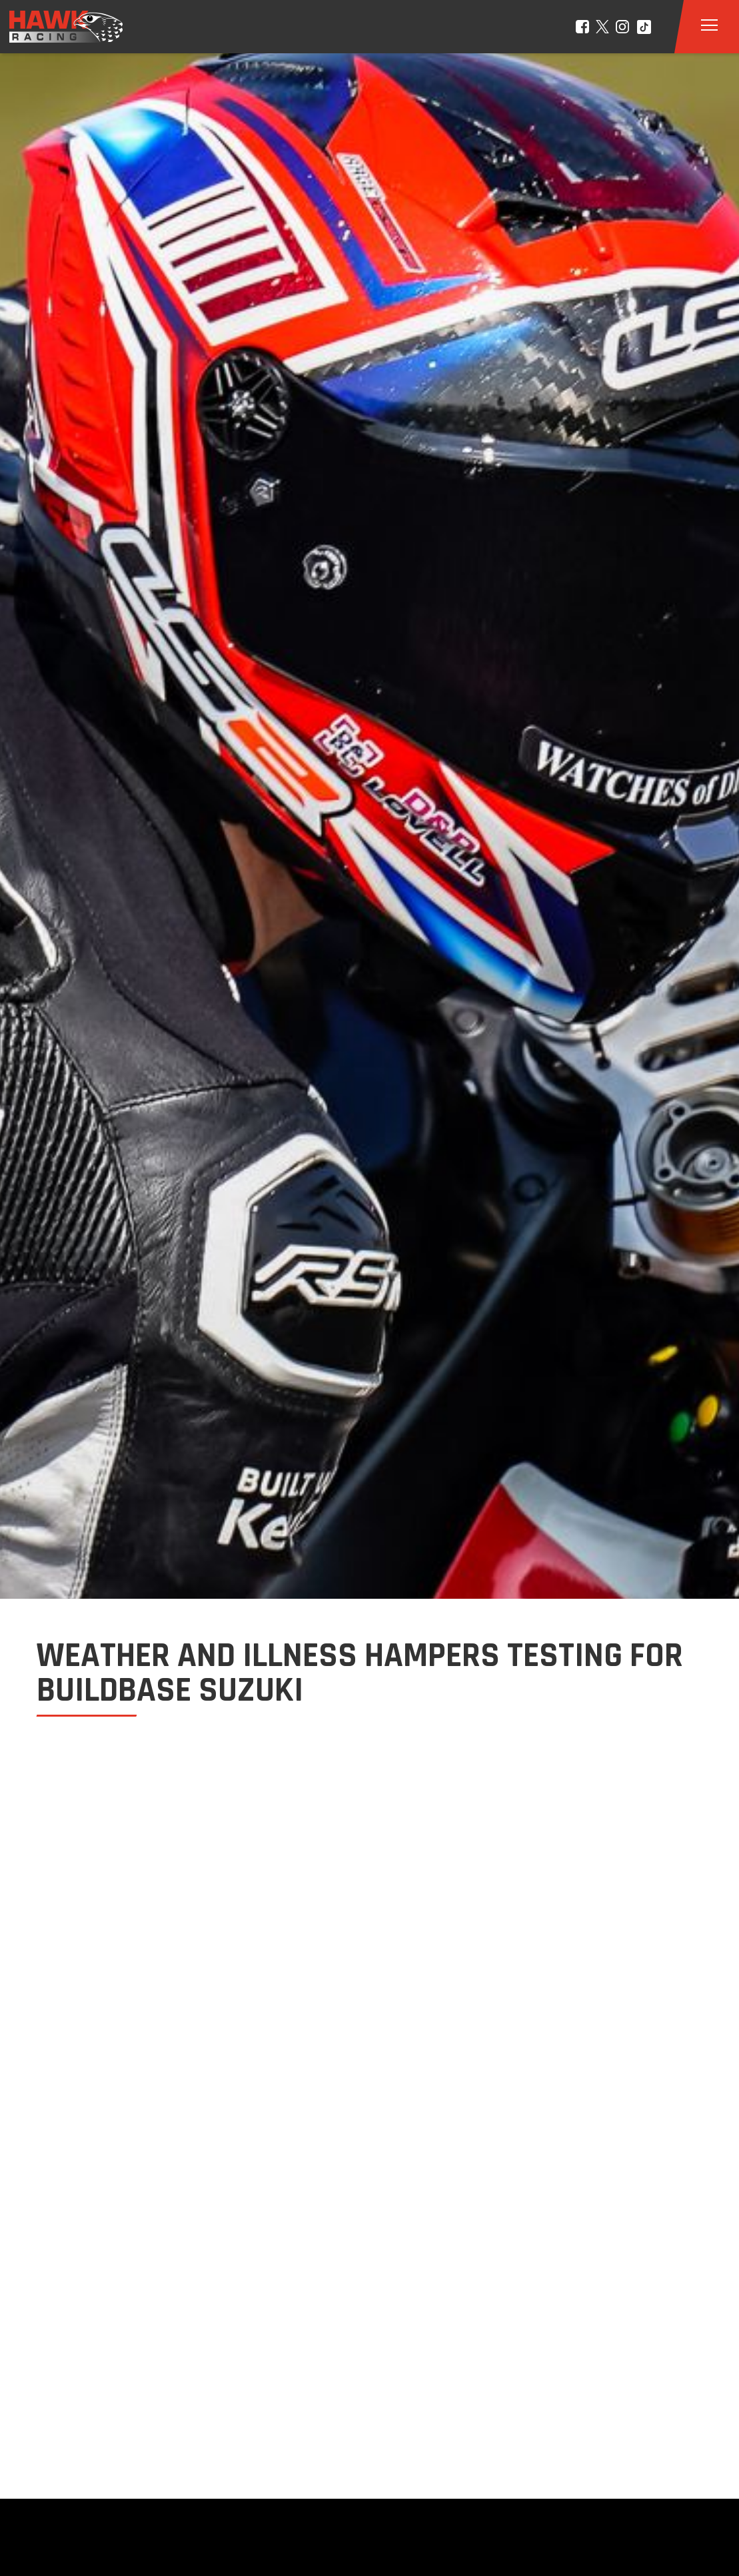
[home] (56, 26)
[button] (709, 26)
